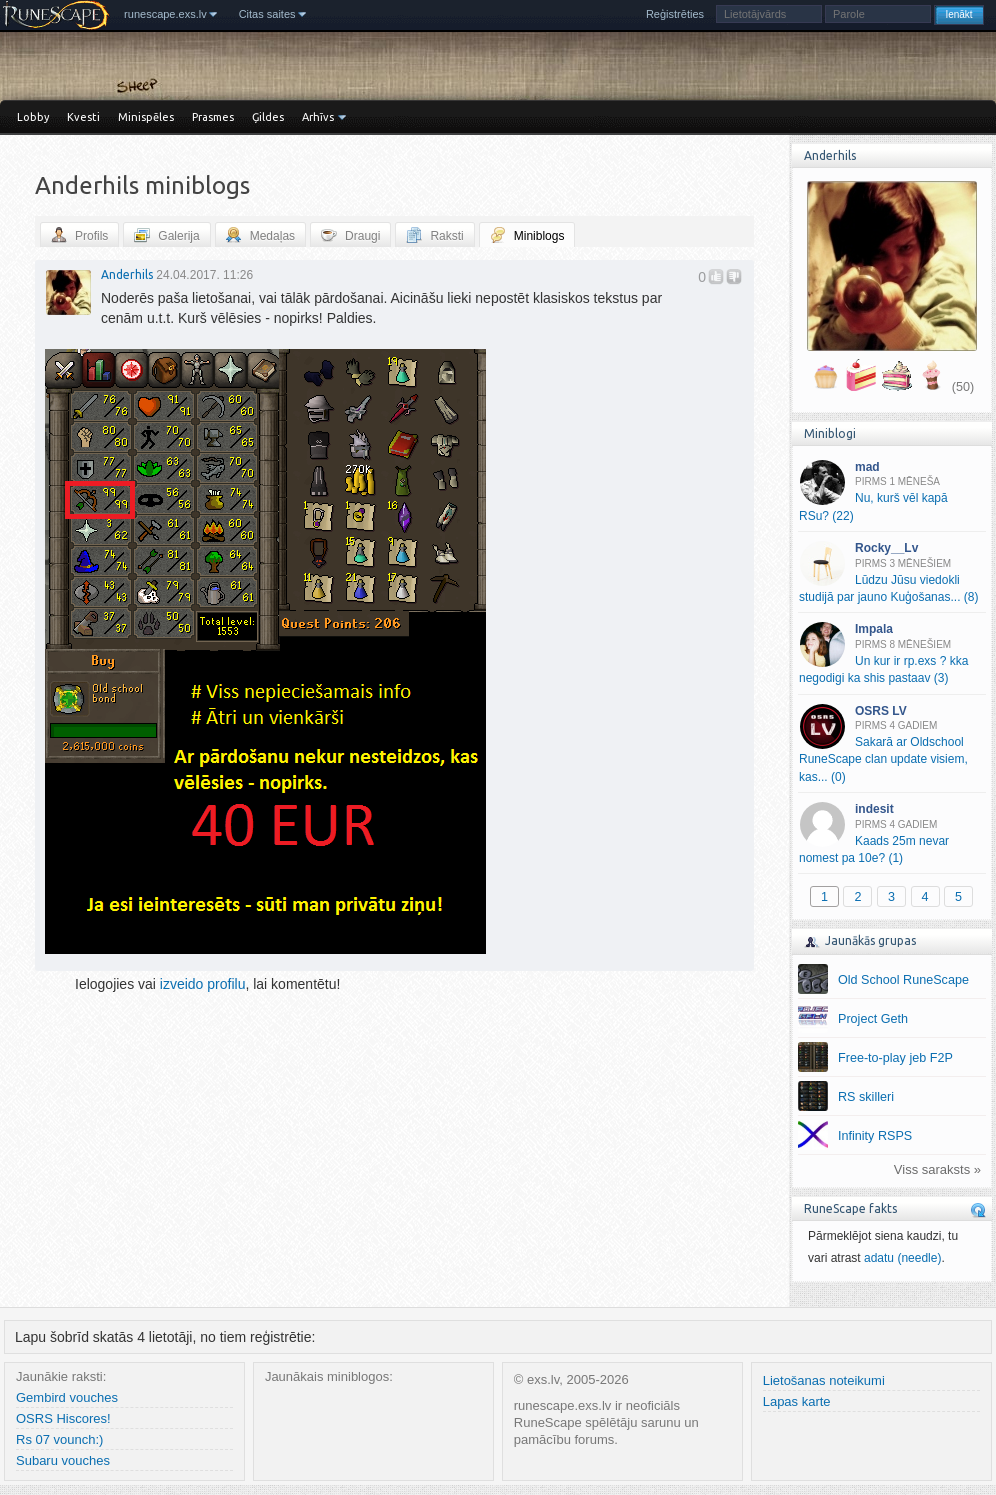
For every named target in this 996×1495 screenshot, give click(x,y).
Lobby (33, 117)
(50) (963, 387)
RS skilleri (866, 1097)
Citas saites (267, 14)
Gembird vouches (67, 1397)
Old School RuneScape (903, 980)
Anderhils (127, 274)
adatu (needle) (902, 1258)
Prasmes (213, 117)
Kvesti (83, 117)
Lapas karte (797, 1401)
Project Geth (873, 1019)
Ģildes (268, 117)
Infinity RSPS (875, 1136)
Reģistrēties (675, 14)
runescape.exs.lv (165, 14)
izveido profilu (203, 984)
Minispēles (146, 117)
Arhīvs (318, 117)
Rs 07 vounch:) (59, 1439)
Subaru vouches (63, 1460)
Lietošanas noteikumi (824, 1380)
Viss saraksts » (937, 1169)
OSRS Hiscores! (63, 1418)
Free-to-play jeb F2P (895, 1058)
